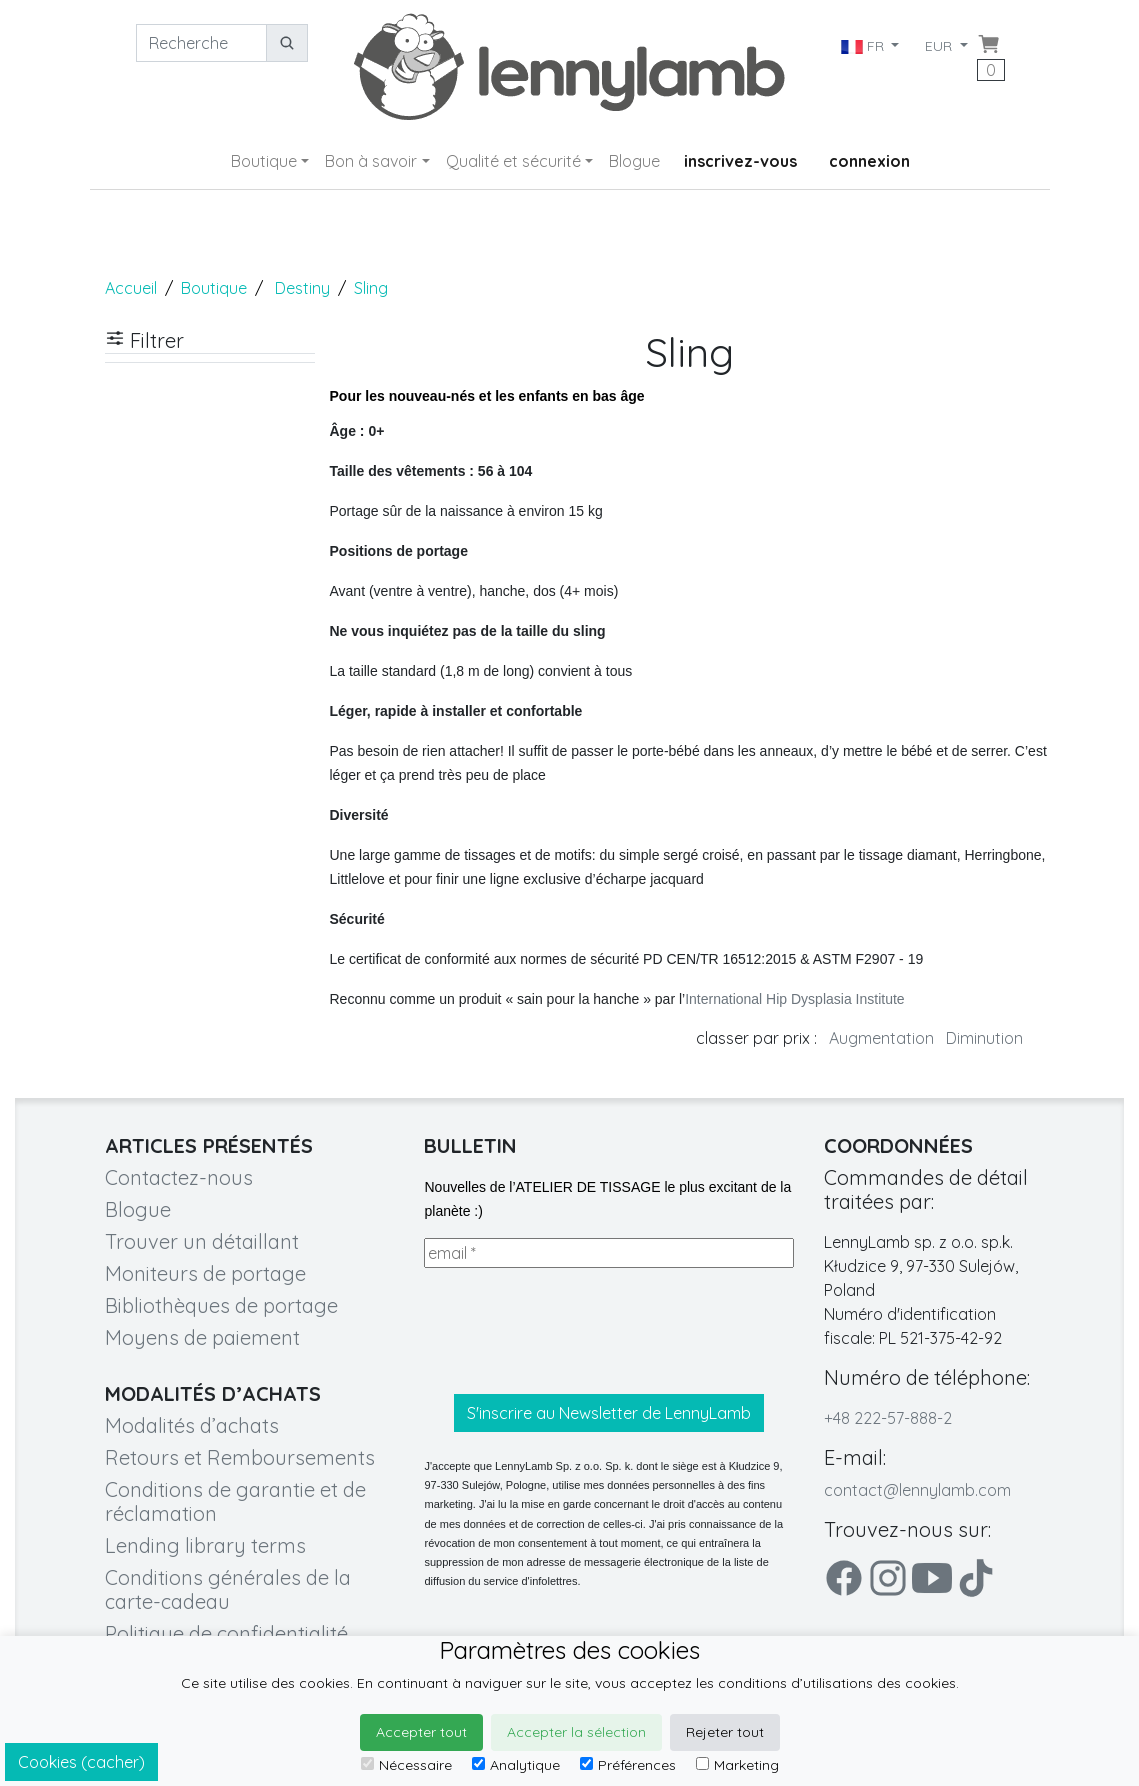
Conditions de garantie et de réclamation (235, 1501)
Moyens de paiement (202, 1337)
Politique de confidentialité (226, 1633)
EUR (940, 46)
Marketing (737, 1765)
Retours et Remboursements (240, 1457)
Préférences (628, 1765)
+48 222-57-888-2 (888, 1418)
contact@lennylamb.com (917, 1490)
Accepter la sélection (576, 1732)
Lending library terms (205, 1545)
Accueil (131, 288)
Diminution (984, 1038)
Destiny (302, 288)
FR (863, 46)
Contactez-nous (179, 1177)
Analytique (516, 1765)
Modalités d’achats (192, 1425)
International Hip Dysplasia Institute (794, 999)
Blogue (634, 161)
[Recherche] (201, 43)
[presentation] (576, 1331)
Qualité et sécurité (513, 161)
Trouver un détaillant (202, 1241)
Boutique (264, 161)
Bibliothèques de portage (221, 1305)
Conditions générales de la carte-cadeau (228, 1589)
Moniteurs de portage (205, 1273)
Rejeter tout (725, 1732)
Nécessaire (406, 1765)
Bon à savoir (371, 161)
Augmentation (881, 1038)
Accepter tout (421, 1732)
